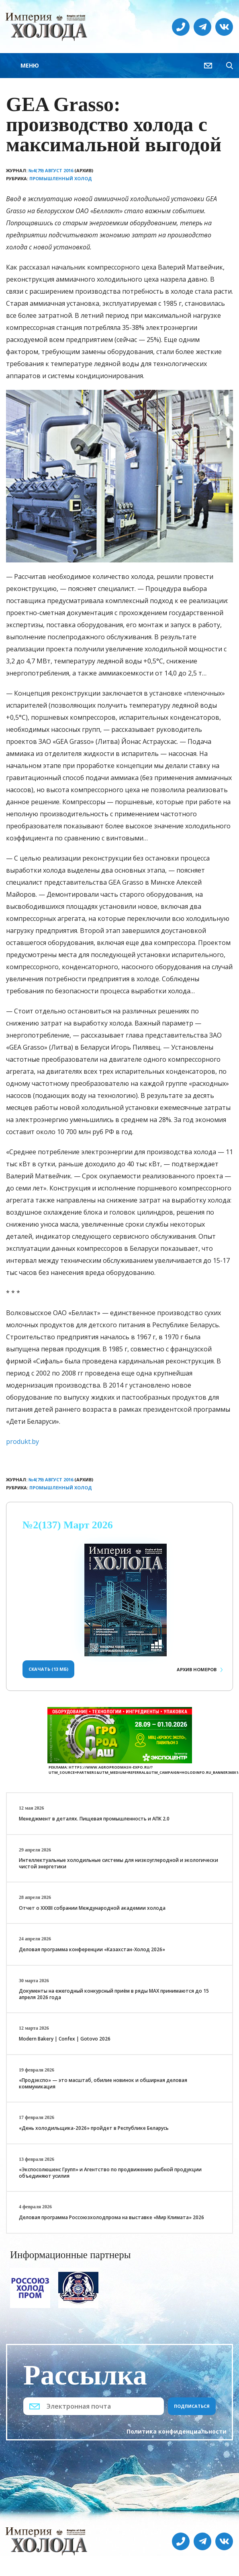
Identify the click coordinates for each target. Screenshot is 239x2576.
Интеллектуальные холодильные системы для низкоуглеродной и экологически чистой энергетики (118, 1863)
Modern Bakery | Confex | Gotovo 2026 (64, 2038)
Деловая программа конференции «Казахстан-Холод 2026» (92, 1949)
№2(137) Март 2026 (67, 1525)
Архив (197, 1669)
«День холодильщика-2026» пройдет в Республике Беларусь (94, 2128)
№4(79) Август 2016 (51, 170)
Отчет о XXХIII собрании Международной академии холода (92, 1908)
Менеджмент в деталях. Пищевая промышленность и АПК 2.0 (94, 1818)
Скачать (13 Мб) (48, 1669)
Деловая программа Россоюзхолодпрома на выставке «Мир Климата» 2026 (111, 2217)
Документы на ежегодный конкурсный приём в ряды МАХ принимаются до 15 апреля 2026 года (114, 1994)
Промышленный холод (60, 178)
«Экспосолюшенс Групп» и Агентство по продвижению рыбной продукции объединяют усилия (110, 2172)
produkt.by (22, 1441)
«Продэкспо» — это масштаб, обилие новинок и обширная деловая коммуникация (103, 2083)
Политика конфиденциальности (177, 2431)
